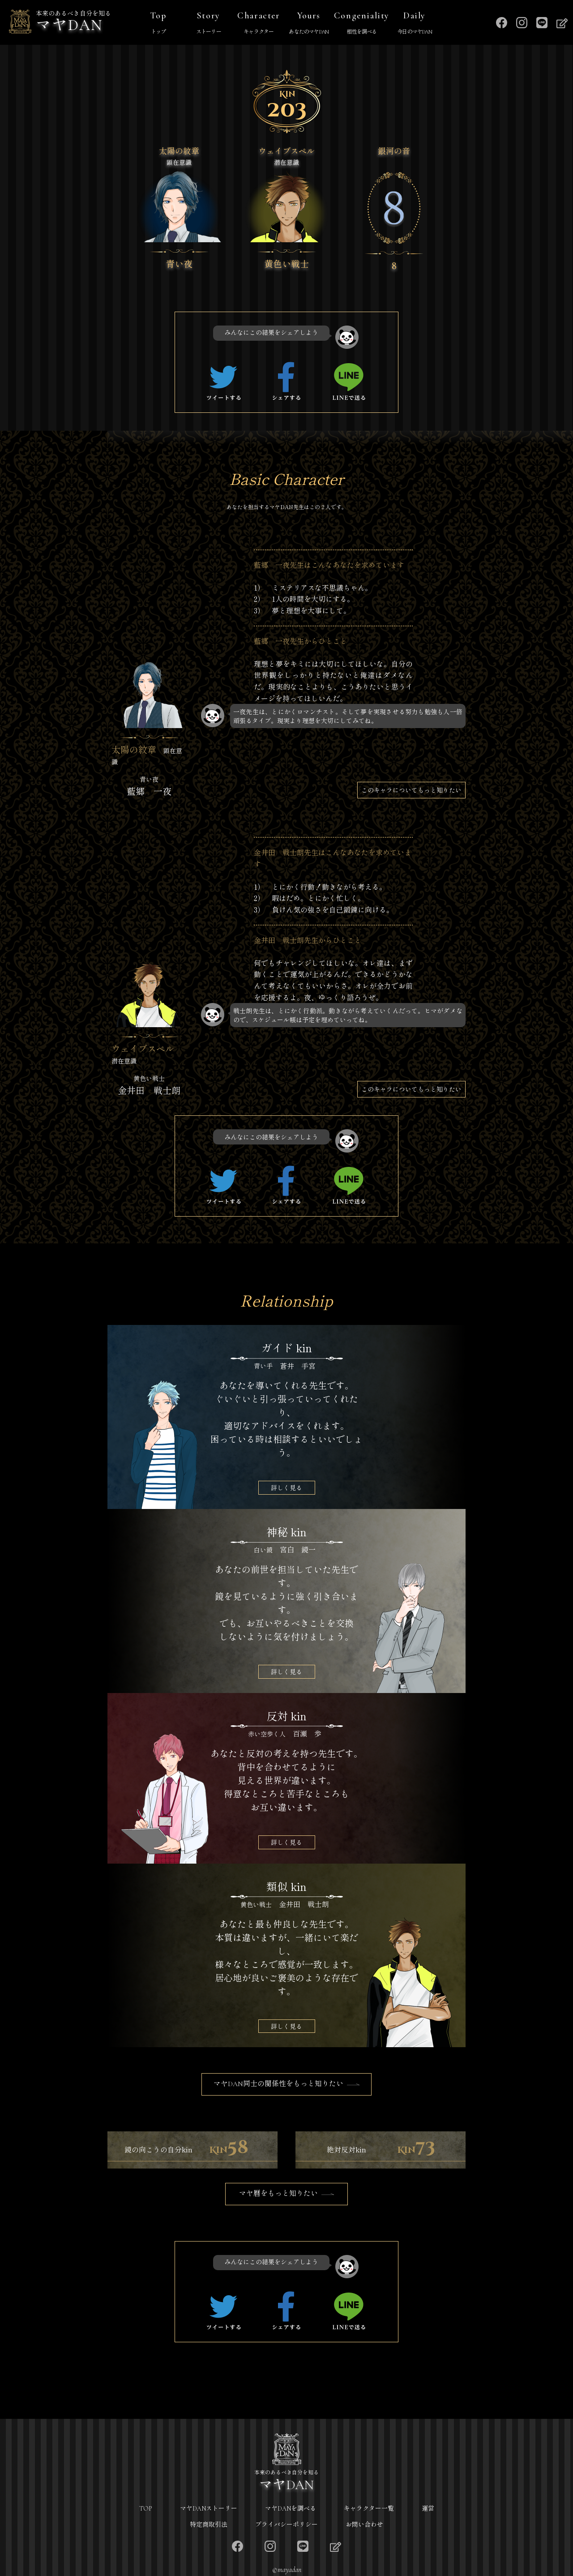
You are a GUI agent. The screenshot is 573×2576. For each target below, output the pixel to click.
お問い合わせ (364, 2525)
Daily (414, 23)
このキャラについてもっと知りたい (411, 789)
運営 (428, 2508)
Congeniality (361, 23)
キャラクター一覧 (369, 2508)
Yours (309, 23)
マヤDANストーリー (208, 2508)
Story (209, 23)
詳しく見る (286, 1487)
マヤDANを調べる (290, 2508)
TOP (145, 2508)
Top (158, 23)
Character (259, 23)
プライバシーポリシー (286, 2525)
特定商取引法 (208, 2525)
